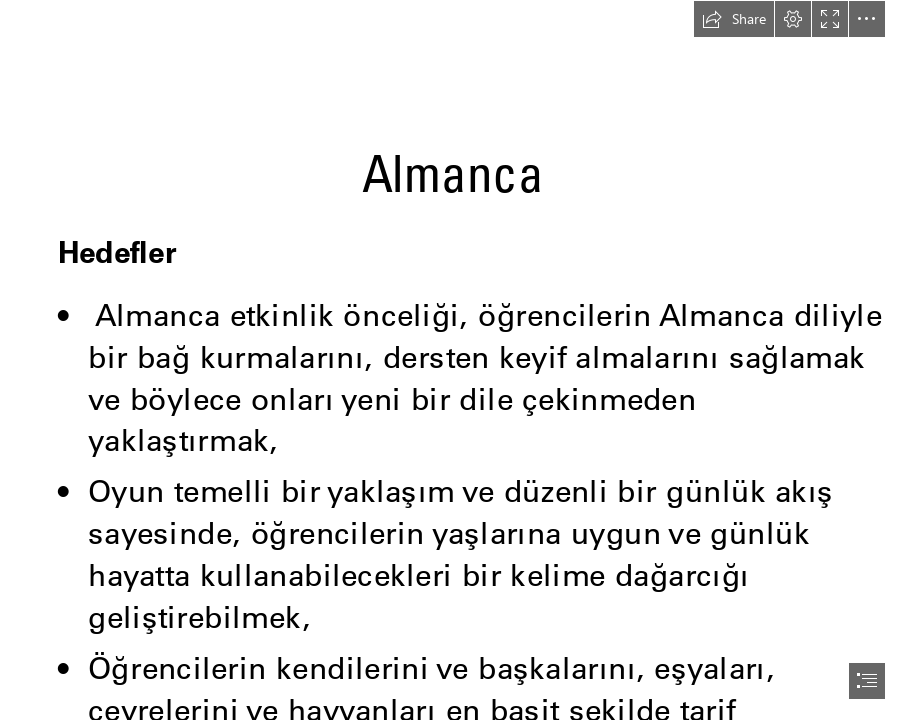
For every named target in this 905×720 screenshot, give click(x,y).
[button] (734, 19)
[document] (452, 360)
